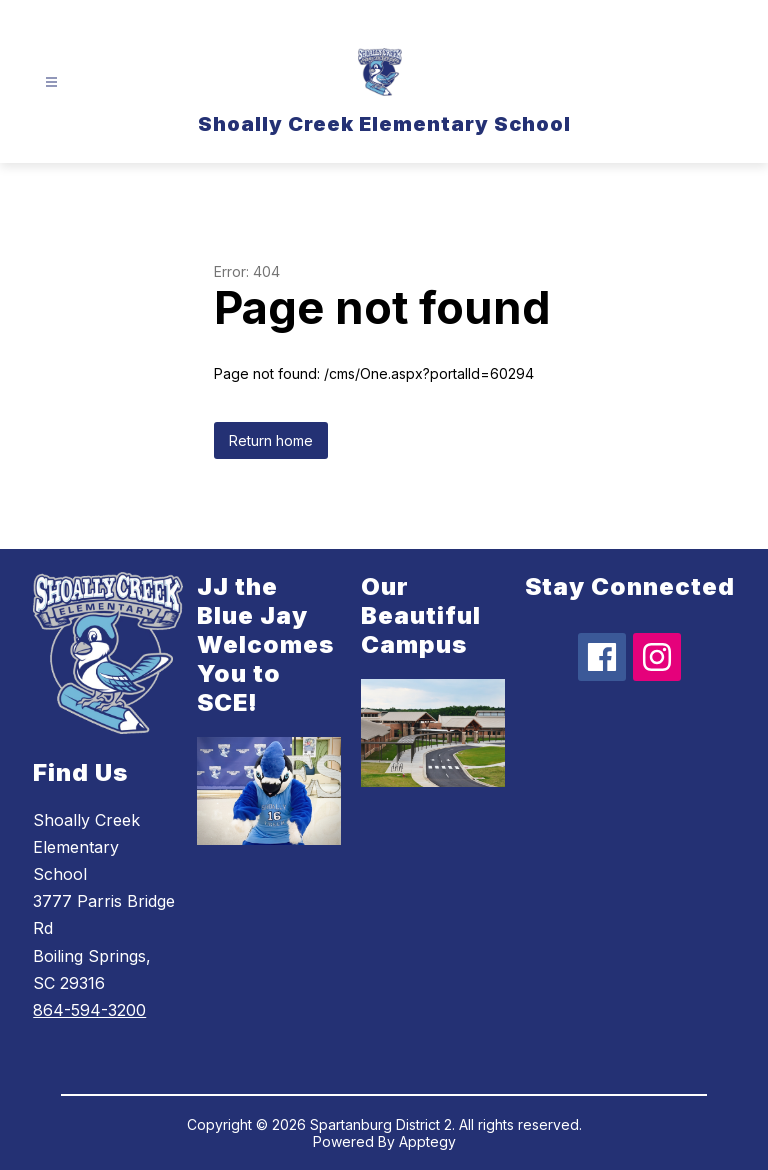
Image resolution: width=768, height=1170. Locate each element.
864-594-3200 (89, 1010)
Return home (271, 440)
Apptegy (427, 1141)
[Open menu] (51, 82)
